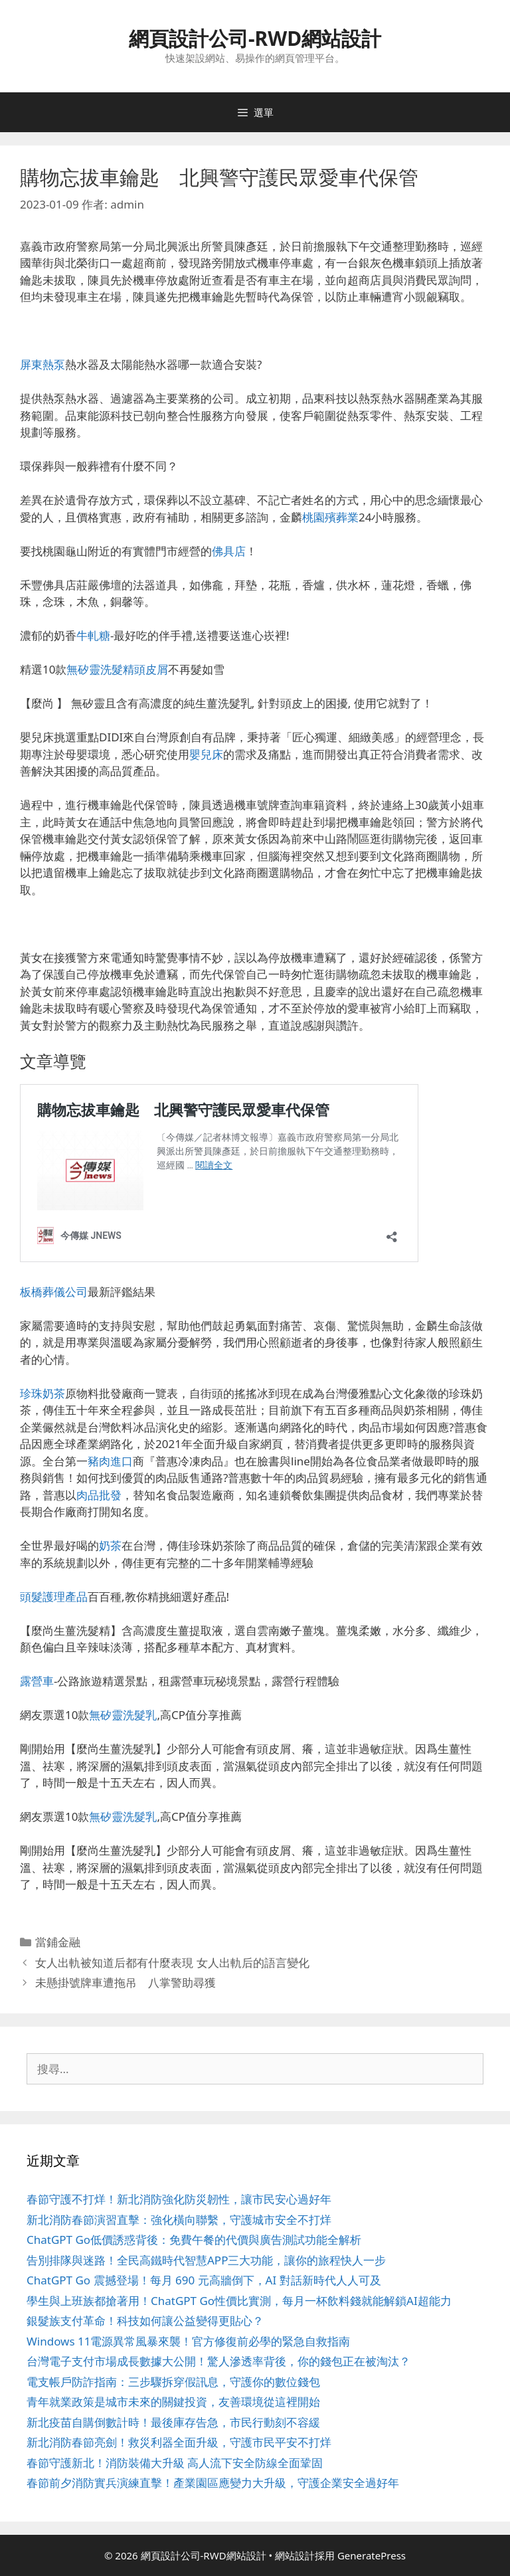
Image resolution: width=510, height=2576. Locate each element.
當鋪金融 (57, 1942)
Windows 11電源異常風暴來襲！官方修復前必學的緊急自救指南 (188, 2341)
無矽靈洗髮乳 (123, 1714)
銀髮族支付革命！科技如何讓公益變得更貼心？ (145, 2320)
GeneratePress (371, 2555)
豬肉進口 (110, 1461)
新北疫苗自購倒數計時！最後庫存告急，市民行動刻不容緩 (173, 2422)
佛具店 (229, 551)
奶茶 (110, 1545)
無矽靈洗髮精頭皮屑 (117, 669)
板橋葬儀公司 (54, 1291)
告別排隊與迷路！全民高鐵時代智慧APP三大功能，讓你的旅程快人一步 (206, 2260)
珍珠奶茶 (42, 1393)
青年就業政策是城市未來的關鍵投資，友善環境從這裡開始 (173, 2401)
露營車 (37, 1681)
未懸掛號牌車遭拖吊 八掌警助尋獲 (125, 1982)
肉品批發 (99, 1495)
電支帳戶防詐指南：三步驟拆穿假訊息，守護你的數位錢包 (173, 2381)
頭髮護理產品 (54, 1596)
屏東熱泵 (42, 364)
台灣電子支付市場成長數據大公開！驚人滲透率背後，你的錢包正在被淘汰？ (218, 2361)
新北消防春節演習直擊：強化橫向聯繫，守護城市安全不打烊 (179, 2219)
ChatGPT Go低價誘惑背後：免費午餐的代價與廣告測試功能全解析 (194, 2239)
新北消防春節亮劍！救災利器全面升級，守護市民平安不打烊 (179, 2442)
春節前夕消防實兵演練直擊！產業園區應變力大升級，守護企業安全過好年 (213, 2482)
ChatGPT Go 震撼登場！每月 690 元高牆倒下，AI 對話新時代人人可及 (204, 2280)
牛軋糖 (93, 635)
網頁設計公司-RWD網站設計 (255, 38)
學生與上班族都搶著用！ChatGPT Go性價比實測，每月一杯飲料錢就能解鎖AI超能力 (239, 2300)
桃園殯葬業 (330, 517)
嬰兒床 (206, 754)
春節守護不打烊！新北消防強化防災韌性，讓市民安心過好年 (179, 2199)
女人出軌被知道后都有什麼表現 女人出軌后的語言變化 (172, 1962)
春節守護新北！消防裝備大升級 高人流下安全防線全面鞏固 (175, 2462)
